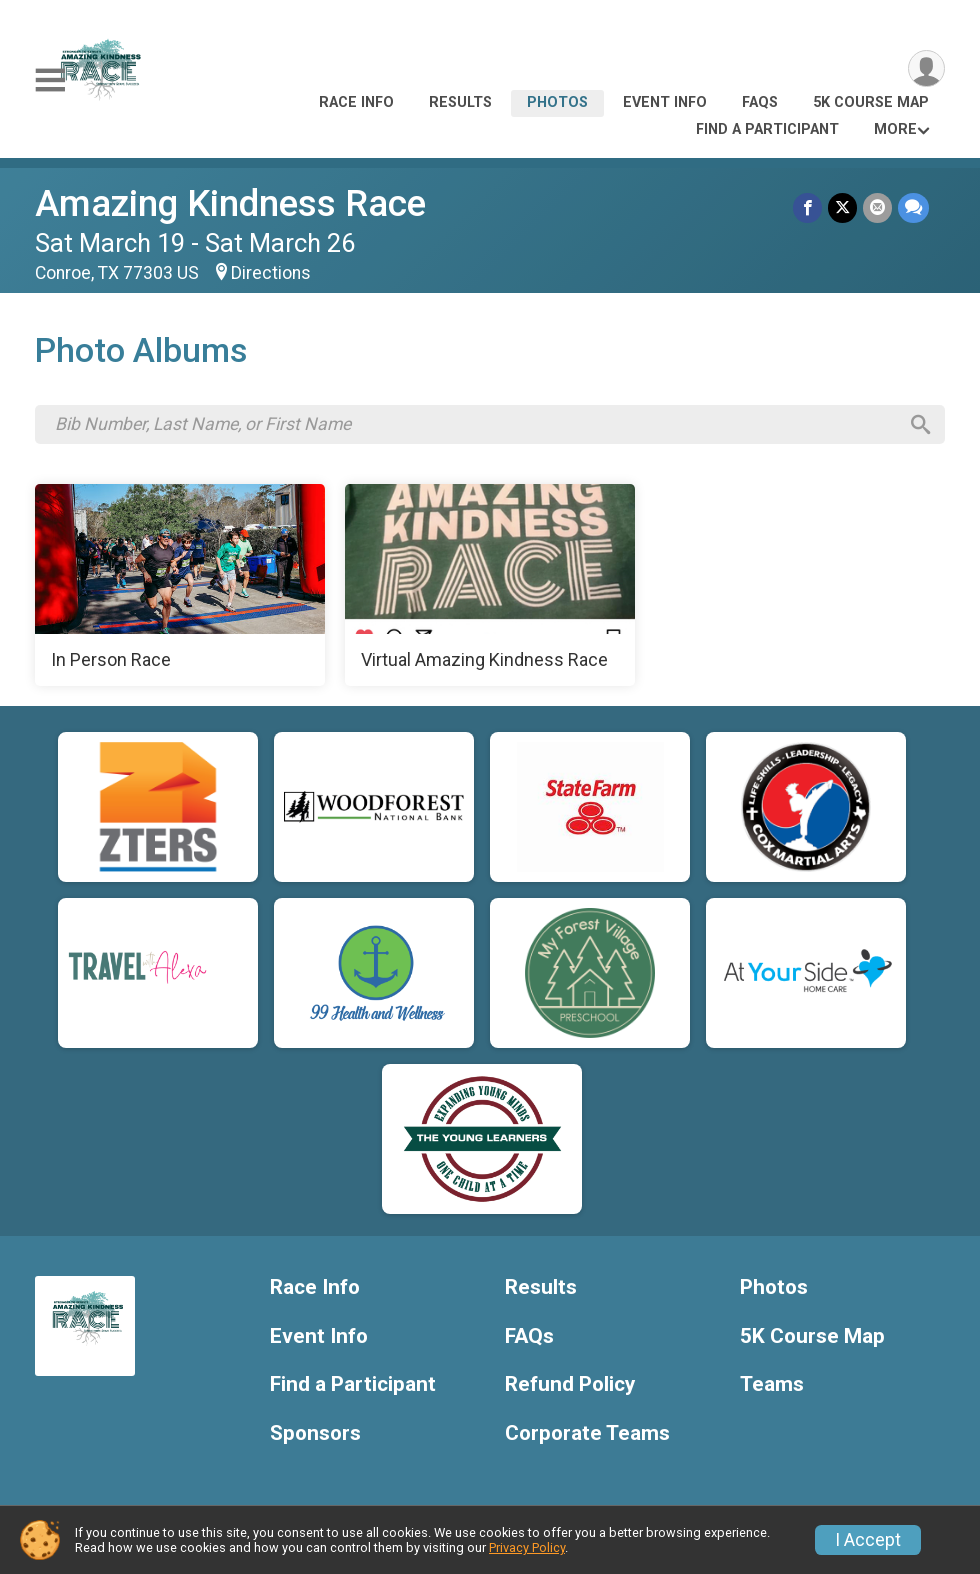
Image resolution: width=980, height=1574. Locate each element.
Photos (557, 102)
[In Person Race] (180, 585)
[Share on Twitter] (842, 207)
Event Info (665, 102)
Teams (772, 1384)
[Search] (921, 425)
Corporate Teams (587, 1433)
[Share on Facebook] (807, 207)
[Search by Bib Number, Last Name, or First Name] (476, 424)
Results (460, 102)
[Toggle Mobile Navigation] (50, 80)
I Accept (868, 1540)
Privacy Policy (527, 1547)
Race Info (356, 102)
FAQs (760, 102)
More (895, 129)
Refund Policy (570, 1384)
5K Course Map (871, 102)
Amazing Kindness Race (230, 203)
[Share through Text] (913, 207)
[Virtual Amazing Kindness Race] (490, 585)
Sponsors (315, 1433)
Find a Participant (767, 129)
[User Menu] (926, 68)
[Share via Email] (877, 207)
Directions (271, 273)
